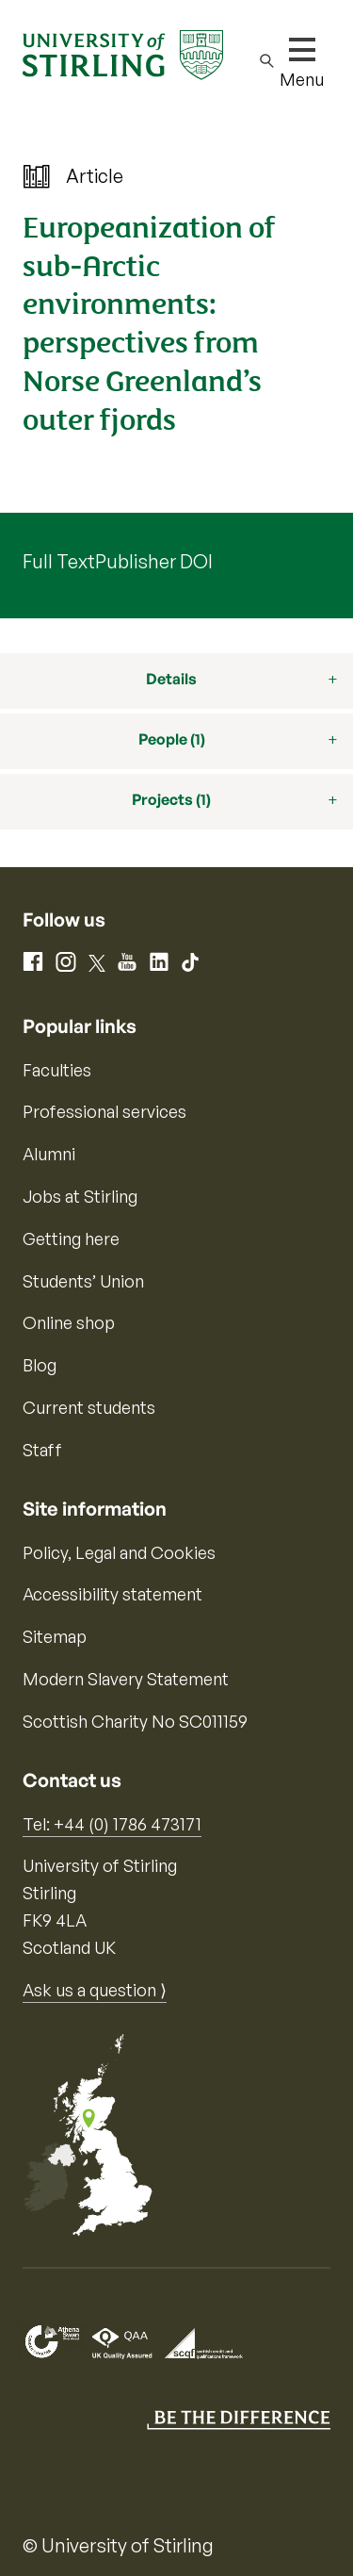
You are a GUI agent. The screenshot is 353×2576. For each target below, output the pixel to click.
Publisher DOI (154, 561)
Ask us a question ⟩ (95, 1989)
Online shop (69, 1322)
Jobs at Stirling (80, 1196)
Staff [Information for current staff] (42, 1449)
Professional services (104, 1111)
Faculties (57, 1069)
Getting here (71, 1238)
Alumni (49, 1153)
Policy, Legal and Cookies (119, 1552)
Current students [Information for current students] (89, 1407)
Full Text (59, 561)
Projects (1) (171, 799)
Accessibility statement (112, 1593)
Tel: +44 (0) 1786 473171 (112, 1823)
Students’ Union (83, 1281)
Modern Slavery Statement (126, 1678)
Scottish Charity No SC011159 (135, 1721)
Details (171, 678)
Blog (39, 1364)
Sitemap (55, 1636)
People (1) (171, 739)
